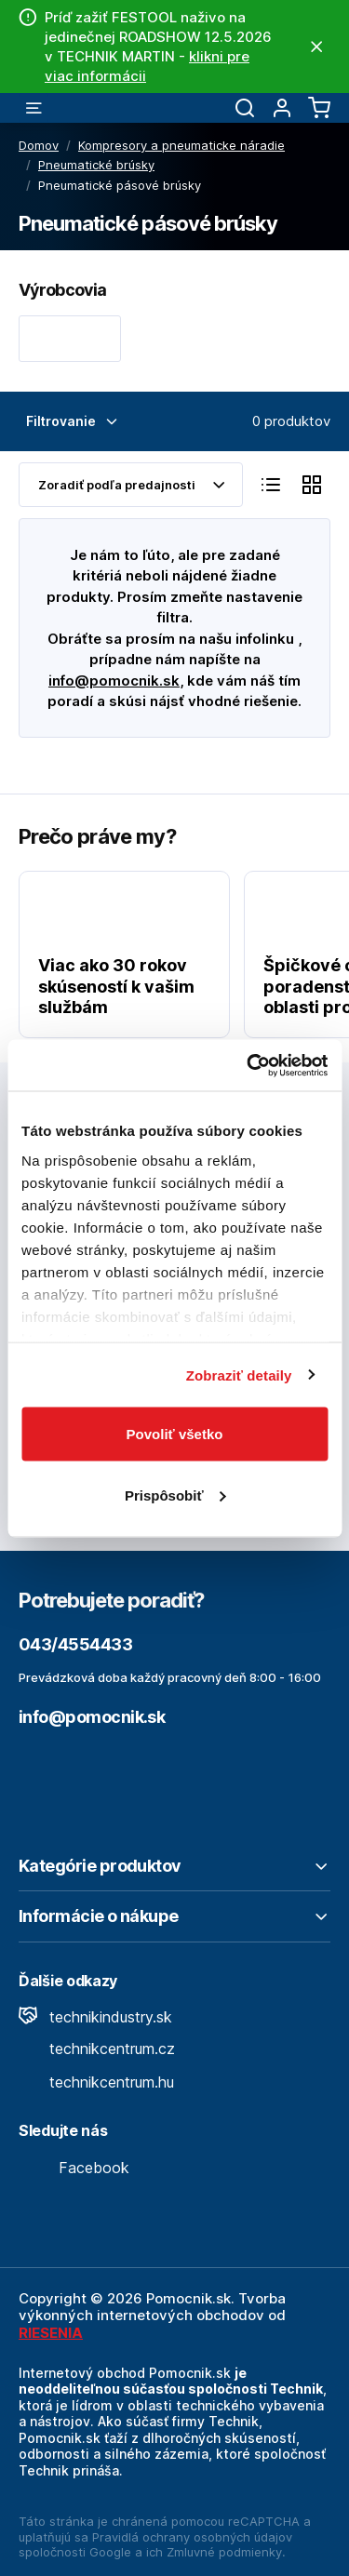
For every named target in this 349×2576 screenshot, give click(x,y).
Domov (39, 145)
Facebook (74, 2167)
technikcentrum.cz (97, 2048)
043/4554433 (75, 1644)
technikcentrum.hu (96, 2082)
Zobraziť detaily (239, 1374)
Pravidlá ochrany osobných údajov (192, 2536)
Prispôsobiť (175, 1494)
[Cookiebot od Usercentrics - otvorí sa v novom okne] (248, 1065)
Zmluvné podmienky (224, 2551)
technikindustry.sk (95, 2017)
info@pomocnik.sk (114, 680)
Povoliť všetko (175, 1434)
